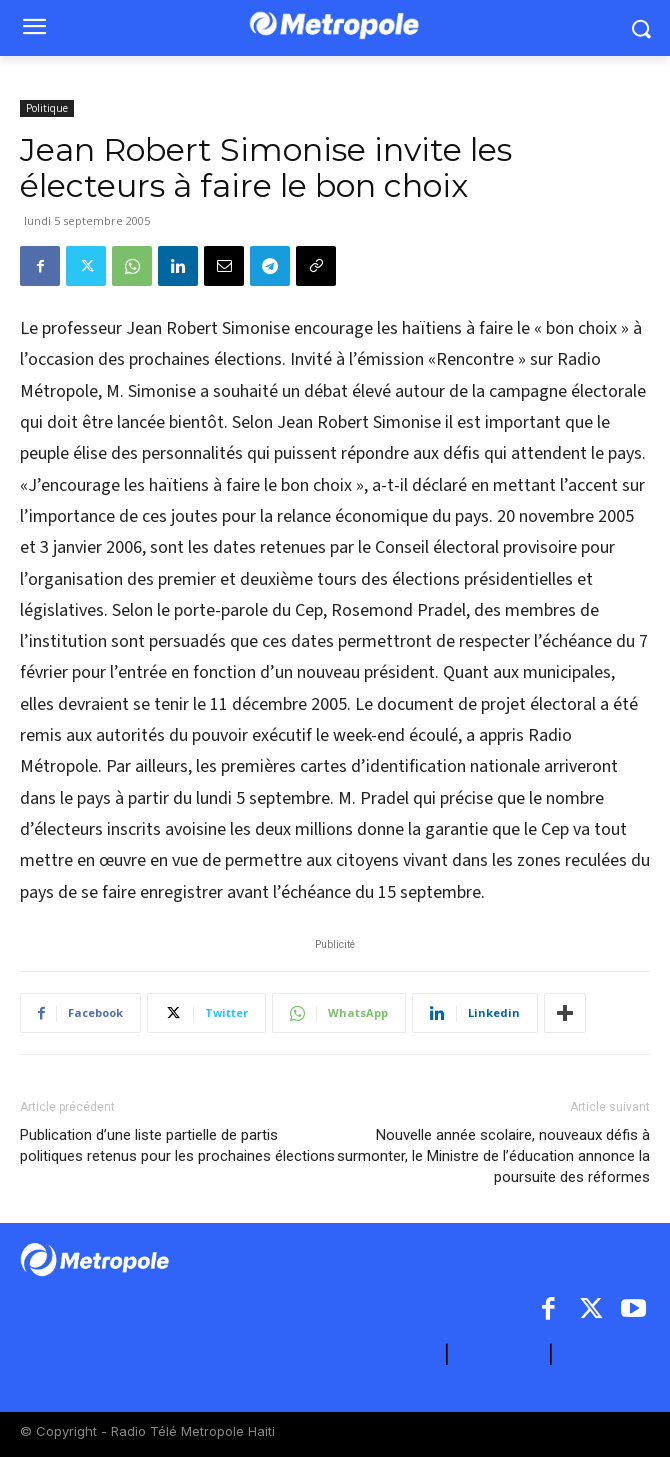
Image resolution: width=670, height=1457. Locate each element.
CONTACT (499, 1354)
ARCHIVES (604, 1354)
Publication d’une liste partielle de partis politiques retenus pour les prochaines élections (177, 1145)
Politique (47, 108)
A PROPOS (395, 1354)
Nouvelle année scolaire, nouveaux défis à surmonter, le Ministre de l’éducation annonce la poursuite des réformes (493, 1156)
